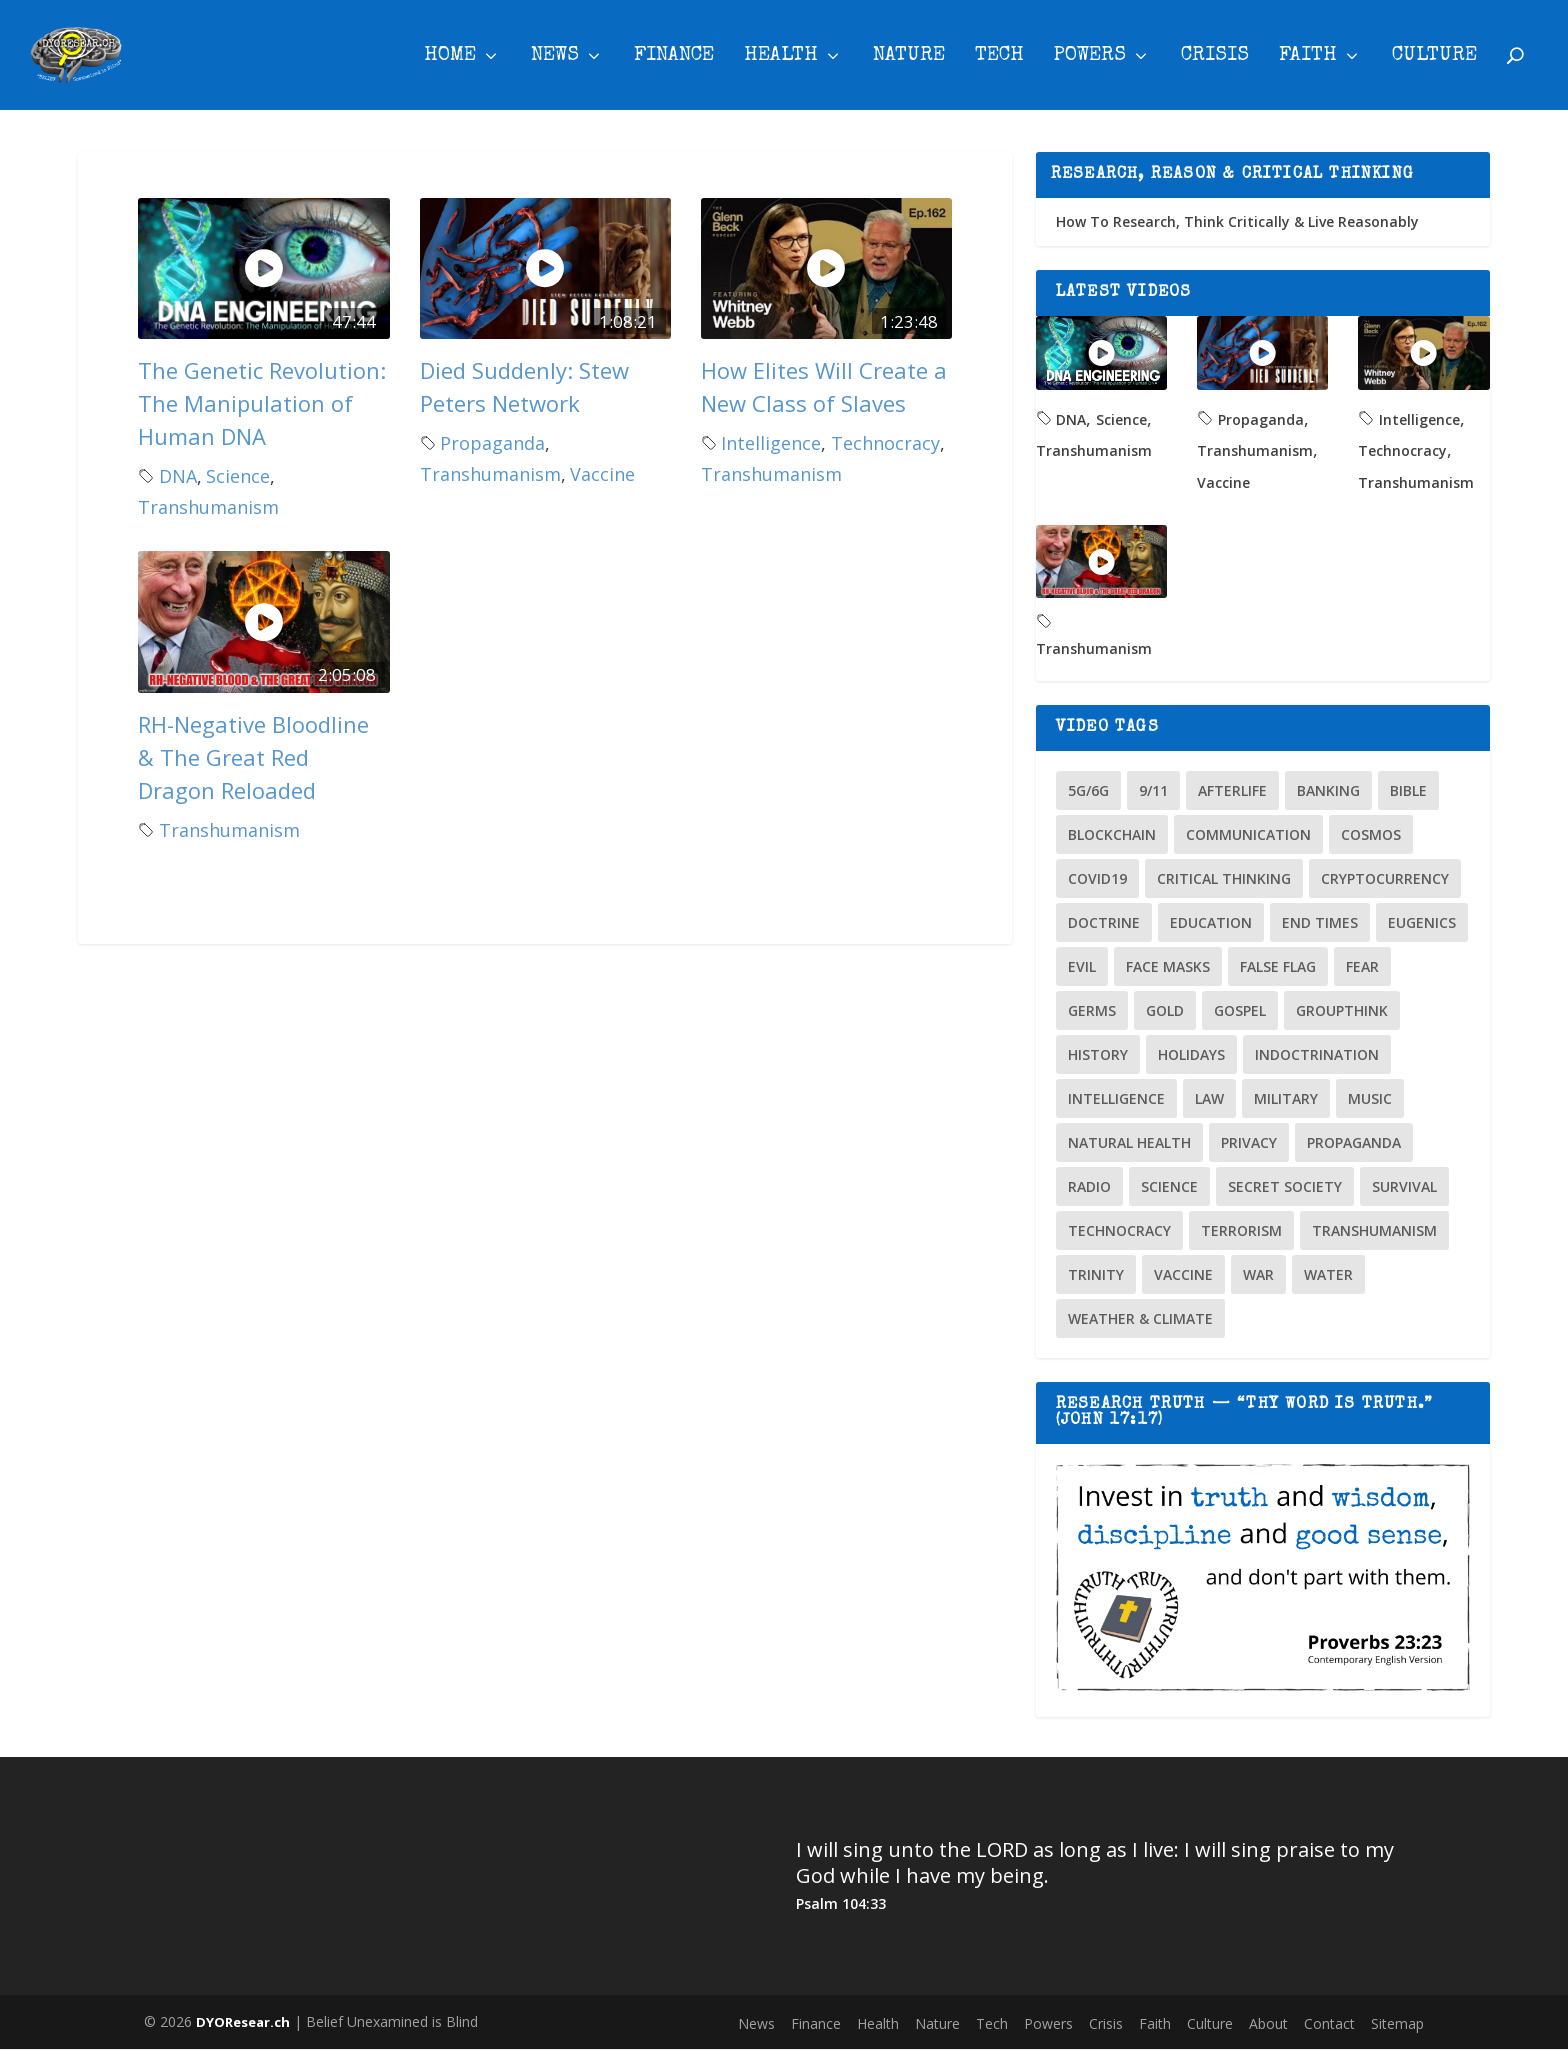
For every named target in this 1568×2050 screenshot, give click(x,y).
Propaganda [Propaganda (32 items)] (1354, 1142)
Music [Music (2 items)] (1370, 1098)
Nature (909, 59)
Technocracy (885, 443)
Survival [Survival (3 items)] (1404, 1186)
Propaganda (492, 443)
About (1268, 2023)
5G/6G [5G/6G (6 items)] (1088, 790)
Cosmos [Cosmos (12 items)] (1371, 834)
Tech (999, 59)
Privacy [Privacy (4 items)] (1249, 1142)
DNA (178, 476)
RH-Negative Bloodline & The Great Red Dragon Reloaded (253, 757)
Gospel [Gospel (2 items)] (1240, 1010)
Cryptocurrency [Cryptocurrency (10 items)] (1385, 878)
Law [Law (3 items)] (1209, 1098)
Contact (1329, 2023)
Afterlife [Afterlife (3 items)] (1232, 790)
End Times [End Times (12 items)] (1320, 922)
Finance (674, 59)
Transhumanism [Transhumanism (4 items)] (1374, 1230)
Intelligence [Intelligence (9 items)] (1116, 1098)
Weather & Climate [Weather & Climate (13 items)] (1140, 1318)
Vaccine (602, 475)
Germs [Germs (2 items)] (1092, 1010)
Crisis (1215, 59)
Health (781, 59)
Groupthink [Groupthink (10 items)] (1342, 1010)
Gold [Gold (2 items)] (1165, 1010)
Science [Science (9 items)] (1169, 1186)
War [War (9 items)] (1258, 1274)
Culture (1434, 59)
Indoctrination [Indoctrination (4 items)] (1317, 1054)
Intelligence (771, 443)
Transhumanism (208, 508)
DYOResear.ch (243, 2022)
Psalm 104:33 (841, 1904)
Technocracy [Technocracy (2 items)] (1119, 1230)
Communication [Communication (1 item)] (1248, 834)
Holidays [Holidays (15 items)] (1191, 1054)
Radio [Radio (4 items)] (1089, 1186)
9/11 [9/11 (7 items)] (1153, 790)
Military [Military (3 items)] (1286, 1098)
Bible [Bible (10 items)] (1408, 790)
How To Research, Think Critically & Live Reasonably (1237, 221)
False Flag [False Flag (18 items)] (1278, 966)
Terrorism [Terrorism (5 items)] (1241, 1230)
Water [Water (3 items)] (1328, 1274)
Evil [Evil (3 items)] (1082, 966)
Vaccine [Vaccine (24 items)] (1183, 1274)
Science (238, 476)
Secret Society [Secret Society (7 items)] (1285, 1186)
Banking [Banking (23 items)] (1328, 790)
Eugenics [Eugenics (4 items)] (1422, 922)
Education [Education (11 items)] (1211, 922)
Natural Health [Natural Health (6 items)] (1129, 1142)
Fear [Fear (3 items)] (1362, 966)
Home (450, 59)
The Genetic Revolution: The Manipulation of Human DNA (262, 403)
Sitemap (1397, 2023)
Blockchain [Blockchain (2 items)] (1112, 834)
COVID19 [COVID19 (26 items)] (1097, 878)
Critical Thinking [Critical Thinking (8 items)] (1224, 878)
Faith (1308, 59)
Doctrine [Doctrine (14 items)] (1104, 922)
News (555, 59)
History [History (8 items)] (1098, 1054)
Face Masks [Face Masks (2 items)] (1168, 966)
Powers (1090, 59)
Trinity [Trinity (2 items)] (1096, 1274)
